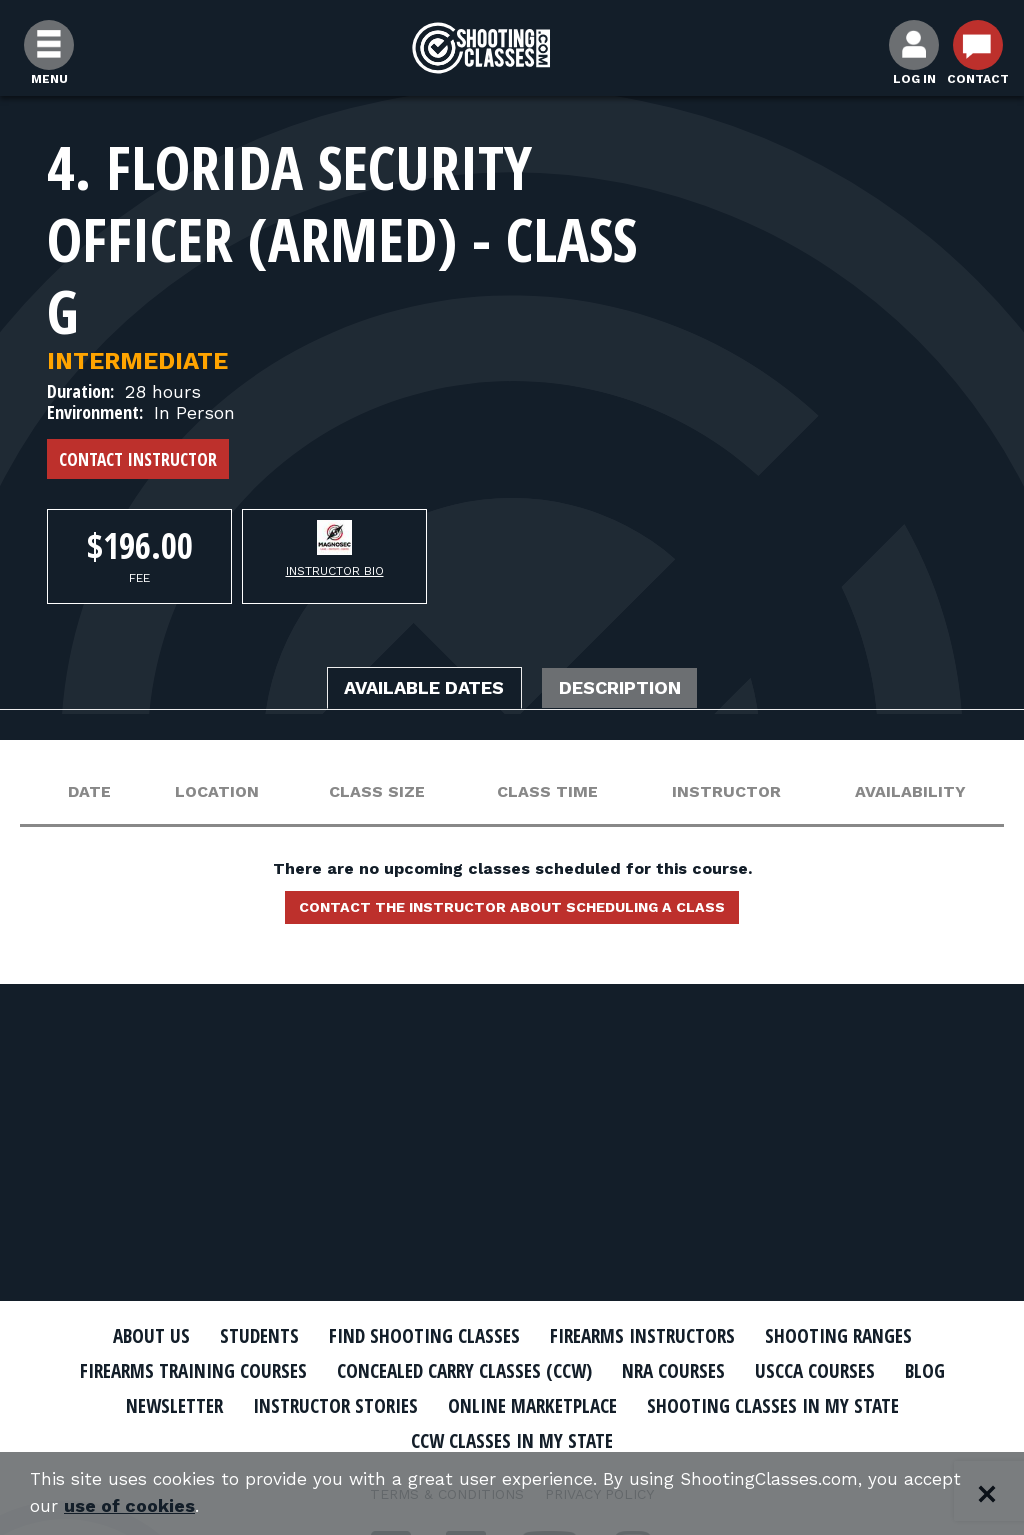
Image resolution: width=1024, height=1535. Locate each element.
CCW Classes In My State (512, 1440)
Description (633, 689)
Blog (952, 1371)
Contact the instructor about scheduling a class (512, 911)
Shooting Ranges (857, 1336)
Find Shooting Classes (417, 1336)
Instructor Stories (324, 1405)
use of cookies (194, 1506)
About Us (129, 1336)
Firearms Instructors (648, 1336)
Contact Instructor (138, 459)
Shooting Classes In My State (790, 1405)
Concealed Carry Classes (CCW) (464, 1371)
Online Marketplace (534, 1405)
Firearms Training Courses (173, 1371)
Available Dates (415, 689)
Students (242, 1336)
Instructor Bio (335, 571)
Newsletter (152, 1405)
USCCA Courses (836, 1371)
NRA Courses (688, 1371)
